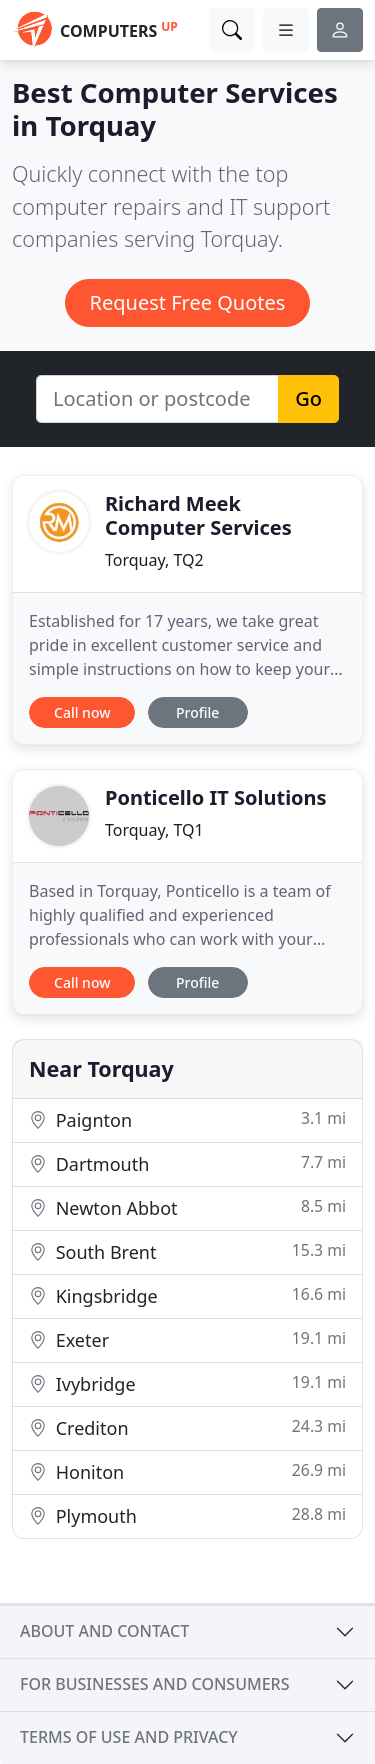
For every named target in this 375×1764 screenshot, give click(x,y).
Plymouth (187, 1515)
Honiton (187, 1471)
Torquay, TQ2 (154, 560)
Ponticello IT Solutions (216, 797)
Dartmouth (187, 1163)
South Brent (187, 1251)
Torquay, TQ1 (154, 830)
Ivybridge (187, 1383)
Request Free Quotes (188, 302)
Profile (197, 712)
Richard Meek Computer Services (198, 515)
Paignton (187, 1119)
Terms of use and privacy (129, 1737)
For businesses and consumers (154, 1684)
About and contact (104, 1631)
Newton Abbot (187, 1207)
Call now (82, 712)
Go (308, 398)
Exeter (187, 1339)
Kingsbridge (187, 1295)
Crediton (187, 1427)
